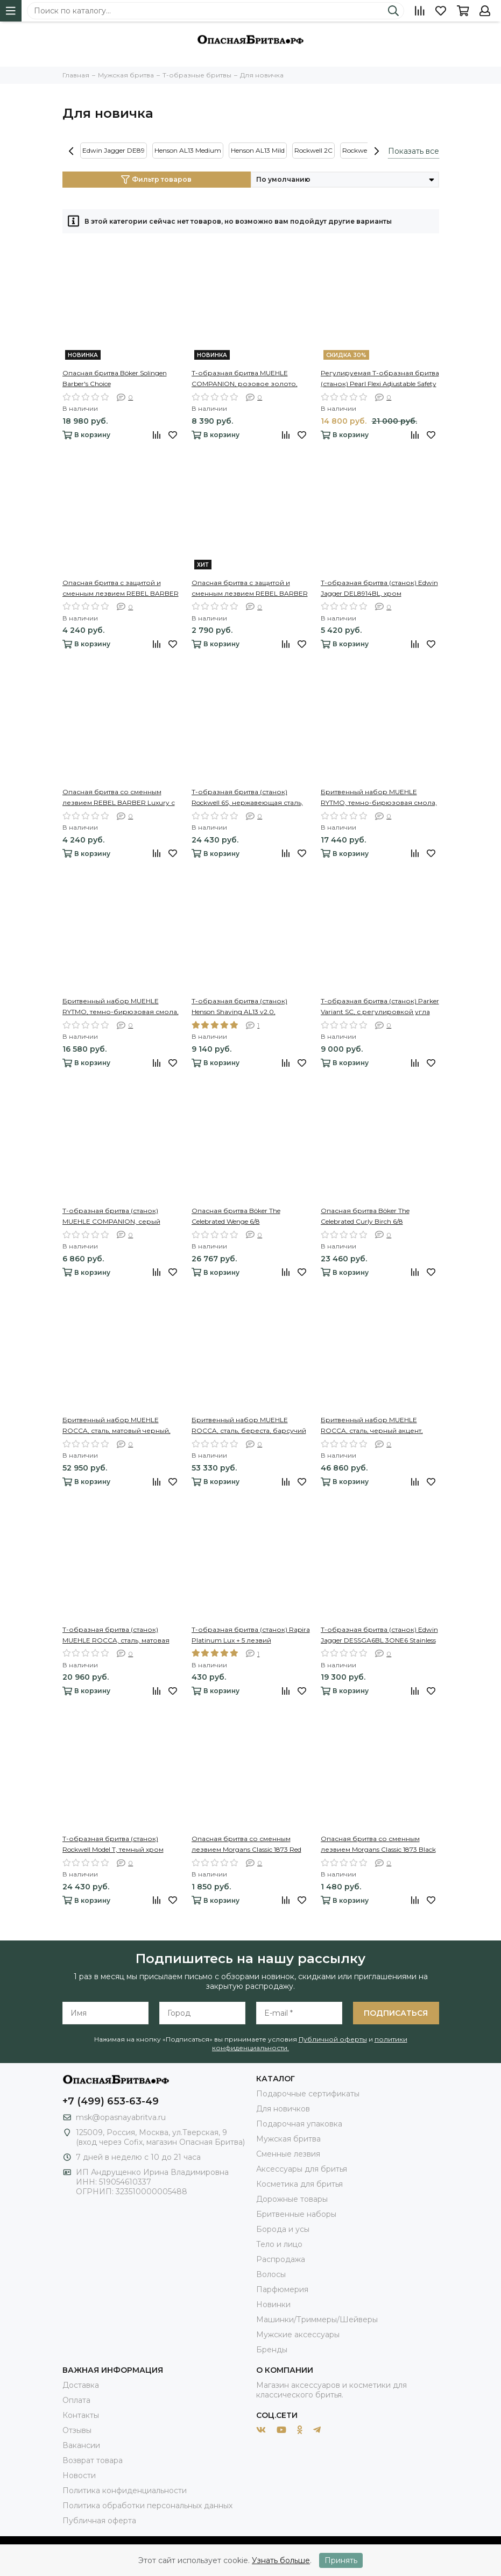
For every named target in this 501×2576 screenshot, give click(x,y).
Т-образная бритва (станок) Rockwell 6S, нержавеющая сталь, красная (247, 798)
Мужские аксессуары (298, 2334)
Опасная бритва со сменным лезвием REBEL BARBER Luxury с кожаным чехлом (118, 798)
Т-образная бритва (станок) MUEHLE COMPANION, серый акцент (111, 1217)
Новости (79, 2475)
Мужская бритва (288, 2139)
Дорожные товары (292, 2199)
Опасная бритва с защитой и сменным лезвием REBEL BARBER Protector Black (250, 589)
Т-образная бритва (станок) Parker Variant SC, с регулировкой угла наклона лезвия (380, 1007)
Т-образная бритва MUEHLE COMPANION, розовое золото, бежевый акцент (245, 379)
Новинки (273, 2304)
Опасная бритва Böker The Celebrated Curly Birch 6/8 (365, 1216)
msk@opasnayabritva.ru (121, 2117)
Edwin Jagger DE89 (113, 150)
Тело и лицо (279, 2244)
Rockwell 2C (313, 150)
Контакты (80, 2415)
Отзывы (76, 2430)
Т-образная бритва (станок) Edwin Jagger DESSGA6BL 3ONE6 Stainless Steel (379, 1635)
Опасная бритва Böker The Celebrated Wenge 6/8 (236, 1216)
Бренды (271, 2349)
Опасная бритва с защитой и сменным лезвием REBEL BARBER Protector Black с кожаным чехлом (120, 589)
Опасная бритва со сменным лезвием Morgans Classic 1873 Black (378, 1844)
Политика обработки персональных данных (147, 2505)
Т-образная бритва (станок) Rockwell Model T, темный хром (113, 1844)
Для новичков (283, 2109)
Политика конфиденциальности (124, 2490)
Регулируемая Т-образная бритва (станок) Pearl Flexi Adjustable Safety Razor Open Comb (380, 379)
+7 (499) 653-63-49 (110, 2101)
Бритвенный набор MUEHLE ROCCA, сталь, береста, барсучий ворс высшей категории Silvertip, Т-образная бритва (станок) (249, 1426)
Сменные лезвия (288, 2154)
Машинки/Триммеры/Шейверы (317, 2319)
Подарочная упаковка (299, 2124)
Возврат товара (92, 2460)
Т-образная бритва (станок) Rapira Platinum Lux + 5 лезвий (251, 1634)
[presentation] (71, 151)
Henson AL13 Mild (258, 150)
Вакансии (81, 2445)
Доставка (80, 2385)
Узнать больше (281, 2560)
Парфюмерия (282, 2289)
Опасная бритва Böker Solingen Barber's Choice (114, 378)
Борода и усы (282, 2229)
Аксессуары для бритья (301, 2169)
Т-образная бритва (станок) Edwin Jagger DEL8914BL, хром (379, 588)
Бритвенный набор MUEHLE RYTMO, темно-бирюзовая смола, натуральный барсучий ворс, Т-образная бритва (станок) (379, 798)
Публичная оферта (99, 2520)
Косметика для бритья (299, 2184)
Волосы (271, 2274)
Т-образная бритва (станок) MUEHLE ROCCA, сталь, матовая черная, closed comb (116, 1635)
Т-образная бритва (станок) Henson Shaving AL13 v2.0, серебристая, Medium (239, 1007)
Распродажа (280, 2259)
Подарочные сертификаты (307, 2094)
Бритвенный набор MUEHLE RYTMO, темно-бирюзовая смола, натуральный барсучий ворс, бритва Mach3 (120, 1007)
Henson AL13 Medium (187, 150)
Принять (340, 2560)
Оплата (76, 2400)
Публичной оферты (333, 2039)
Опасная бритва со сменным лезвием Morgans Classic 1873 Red (246, 1844)
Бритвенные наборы (296, 2214)
